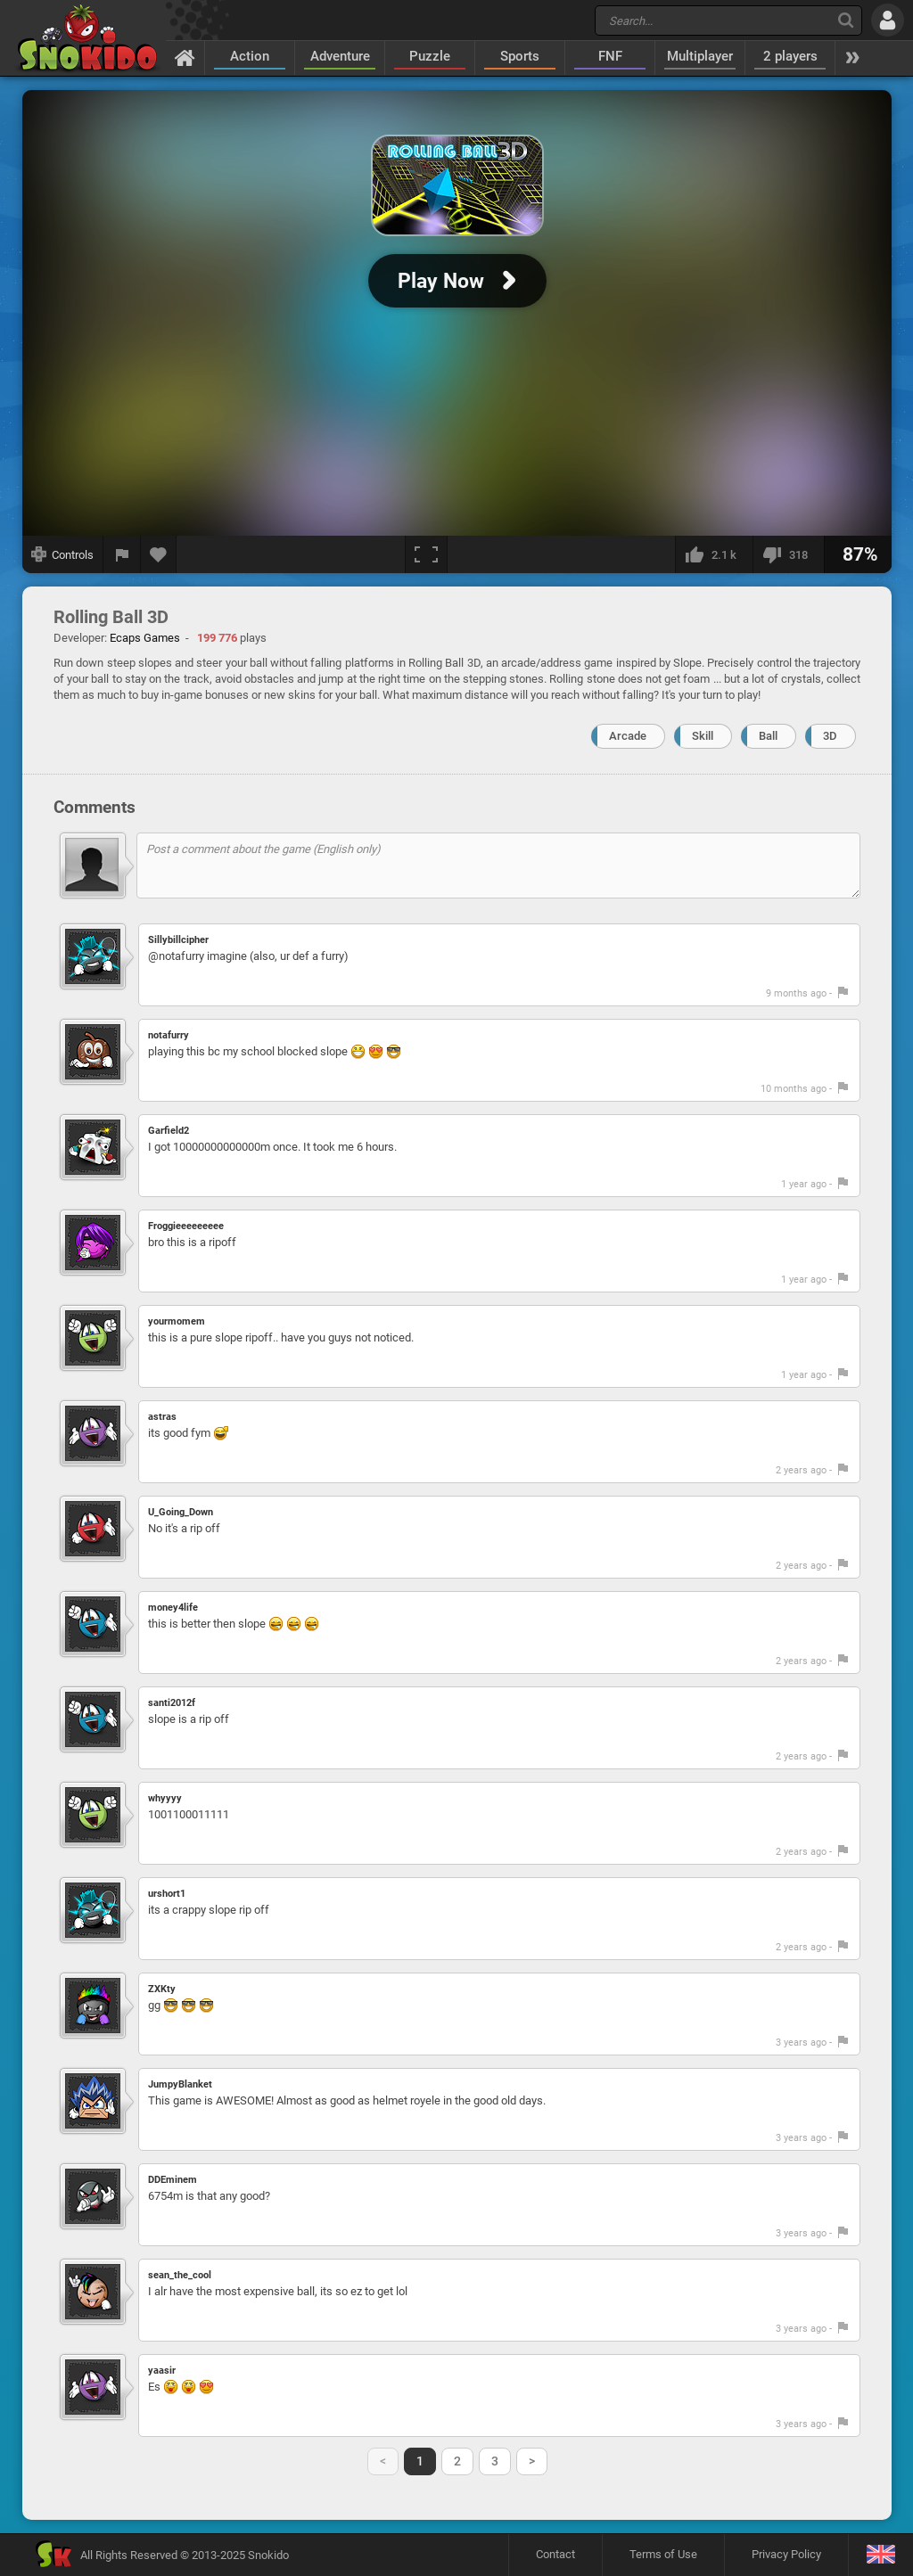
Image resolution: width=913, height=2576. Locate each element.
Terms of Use (663, 2554)
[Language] (880, 2555)
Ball (768, 735)
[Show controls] (62, 554)
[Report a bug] (122, 554)
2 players (790, 56)
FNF (610, 56)
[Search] (845, 20)
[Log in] (887, 20)
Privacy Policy (786, 2554)
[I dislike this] (788, 554)
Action (249, 56)
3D (830, 735)
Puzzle (429, 56)
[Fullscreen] (426, 554)
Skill (702, 735)
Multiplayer (700, 56)
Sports (519, 56)
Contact (555, 2554)
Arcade (627, 735)
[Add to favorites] (159, 554)
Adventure (340, 56)
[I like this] (714, 554)
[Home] (185, 57)
